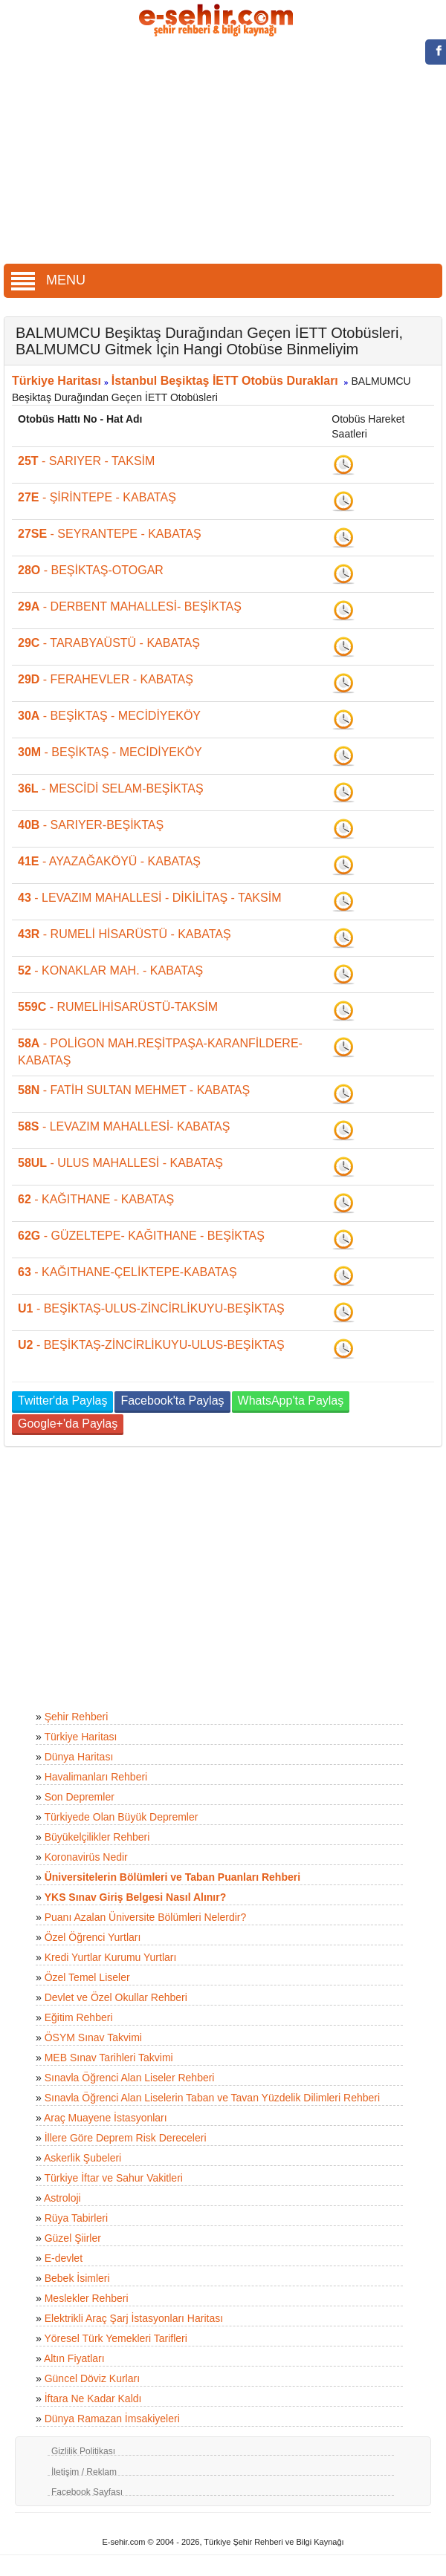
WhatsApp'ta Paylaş (291, 1400)
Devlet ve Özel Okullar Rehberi (116, 1997)
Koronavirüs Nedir (86, 1857)
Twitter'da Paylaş (62, 1400)
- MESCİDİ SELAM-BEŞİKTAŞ (111, 788)
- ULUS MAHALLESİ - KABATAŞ (120, 1163)
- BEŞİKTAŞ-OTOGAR (91, 570)
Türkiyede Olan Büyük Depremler (121, 1817)
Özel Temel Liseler (87, 1977)
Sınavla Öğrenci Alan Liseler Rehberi (130, 2078)
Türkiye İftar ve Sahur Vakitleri (113, 2178)
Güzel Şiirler (73, 2238)
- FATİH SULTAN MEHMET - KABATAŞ (134, 1090)
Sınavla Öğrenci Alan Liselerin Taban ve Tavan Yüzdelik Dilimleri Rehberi (212, 2098)
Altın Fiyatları (74, 2358)
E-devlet (64, 2258)
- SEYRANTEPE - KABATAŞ (109, 533)
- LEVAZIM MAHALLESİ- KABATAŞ (124, 1126)
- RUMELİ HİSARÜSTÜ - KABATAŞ (124, 934)
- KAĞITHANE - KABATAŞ (96, 1199)
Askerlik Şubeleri (82, 2158)
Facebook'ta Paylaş (172, 1400)
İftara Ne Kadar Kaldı (93, 2398)
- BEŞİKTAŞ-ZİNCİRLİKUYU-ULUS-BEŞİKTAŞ (151, 1345)
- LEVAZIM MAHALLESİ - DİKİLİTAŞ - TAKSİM (149, 897)
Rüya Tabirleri (76, 2218)
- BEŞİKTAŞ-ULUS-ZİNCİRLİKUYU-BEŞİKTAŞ (151, 1308)
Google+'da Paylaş (67, 1423)
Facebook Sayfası (87, 2492)
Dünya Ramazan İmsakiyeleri (112, 2418)
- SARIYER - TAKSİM (86, 461)
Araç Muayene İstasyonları (105, 2118)
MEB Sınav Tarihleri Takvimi (109, 2057)
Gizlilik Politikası (83, 2451)
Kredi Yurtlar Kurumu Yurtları (111, 1957)
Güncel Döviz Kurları (92, 2378)
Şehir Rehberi (77, 1717)
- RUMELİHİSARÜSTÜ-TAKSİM (118, 1007)
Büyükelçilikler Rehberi (97, 1837)
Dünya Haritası (79, 1757)
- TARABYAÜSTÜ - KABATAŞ (109, 643)
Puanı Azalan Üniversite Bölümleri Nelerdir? (146, 1917)
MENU (48, 280)
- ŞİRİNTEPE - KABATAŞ (97, 497)
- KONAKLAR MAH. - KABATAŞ (110, 970)
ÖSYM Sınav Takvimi (93, 2037)
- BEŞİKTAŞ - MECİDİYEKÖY (109, 715)
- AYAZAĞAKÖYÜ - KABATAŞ (109, 861)
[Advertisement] (223, 152)
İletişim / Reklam (84, 2472)
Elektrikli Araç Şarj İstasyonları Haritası (134, 2318)
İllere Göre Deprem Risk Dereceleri (126, 2138)
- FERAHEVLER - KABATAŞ (105, 679)
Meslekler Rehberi (87, 2298)
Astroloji (62, 2198)
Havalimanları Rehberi (96, 1777)
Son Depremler (79, 1797)
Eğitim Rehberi (79, 2017)
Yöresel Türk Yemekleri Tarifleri (115, 2338)
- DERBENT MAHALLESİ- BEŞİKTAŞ (130, 606)
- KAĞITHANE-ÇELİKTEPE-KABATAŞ (127, 1272)
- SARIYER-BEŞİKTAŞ (91, 825)
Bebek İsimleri (77, 2278)
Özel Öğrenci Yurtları (93, 1937)
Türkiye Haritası (56, 380)
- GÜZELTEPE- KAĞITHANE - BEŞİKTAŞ (141, 1235)
